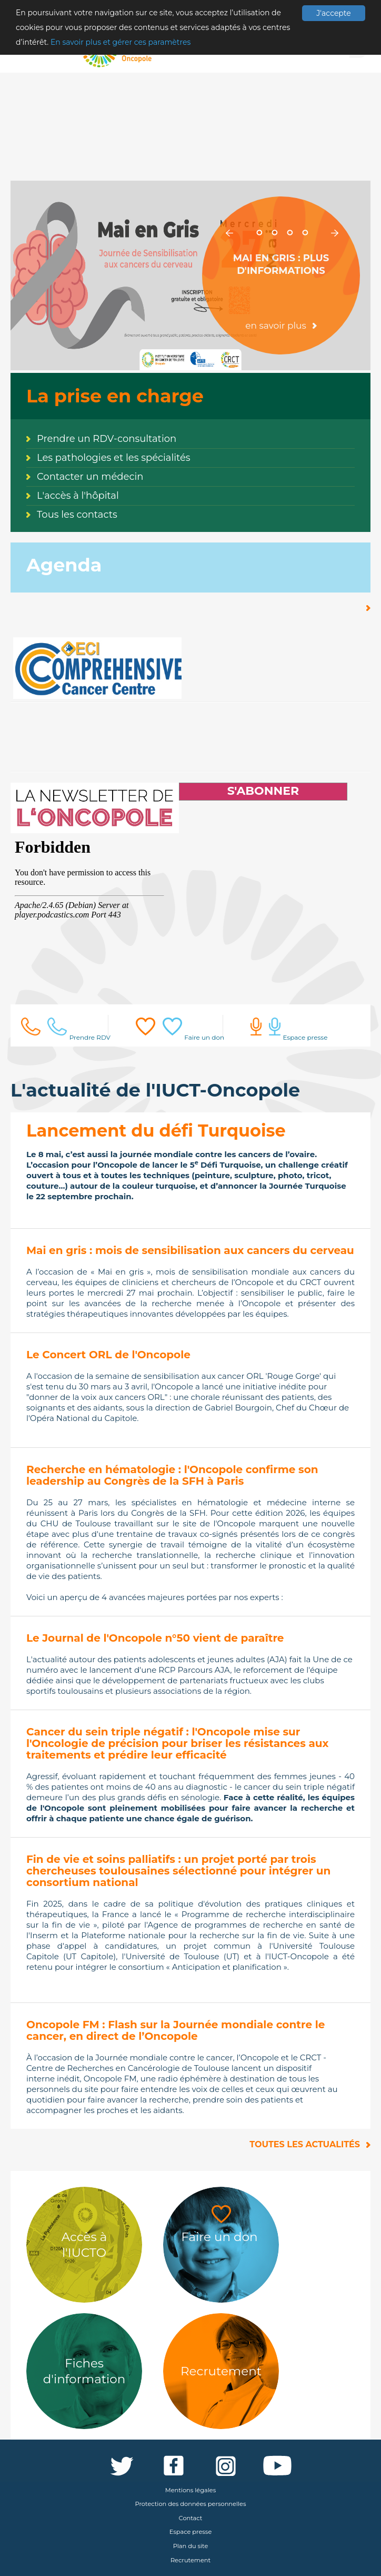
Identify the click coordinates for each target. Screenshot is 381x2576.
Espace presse (190, 2531)
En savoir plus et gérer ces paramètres (120, 42)
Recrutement (190, 2560)
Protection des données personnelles (190, 2504)
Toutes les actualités (304, 2144)
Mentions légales (190, 2490)
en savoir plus (275, 325)
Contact (191, 2518)
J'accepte (333, 13)
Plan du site (190, 2546)
